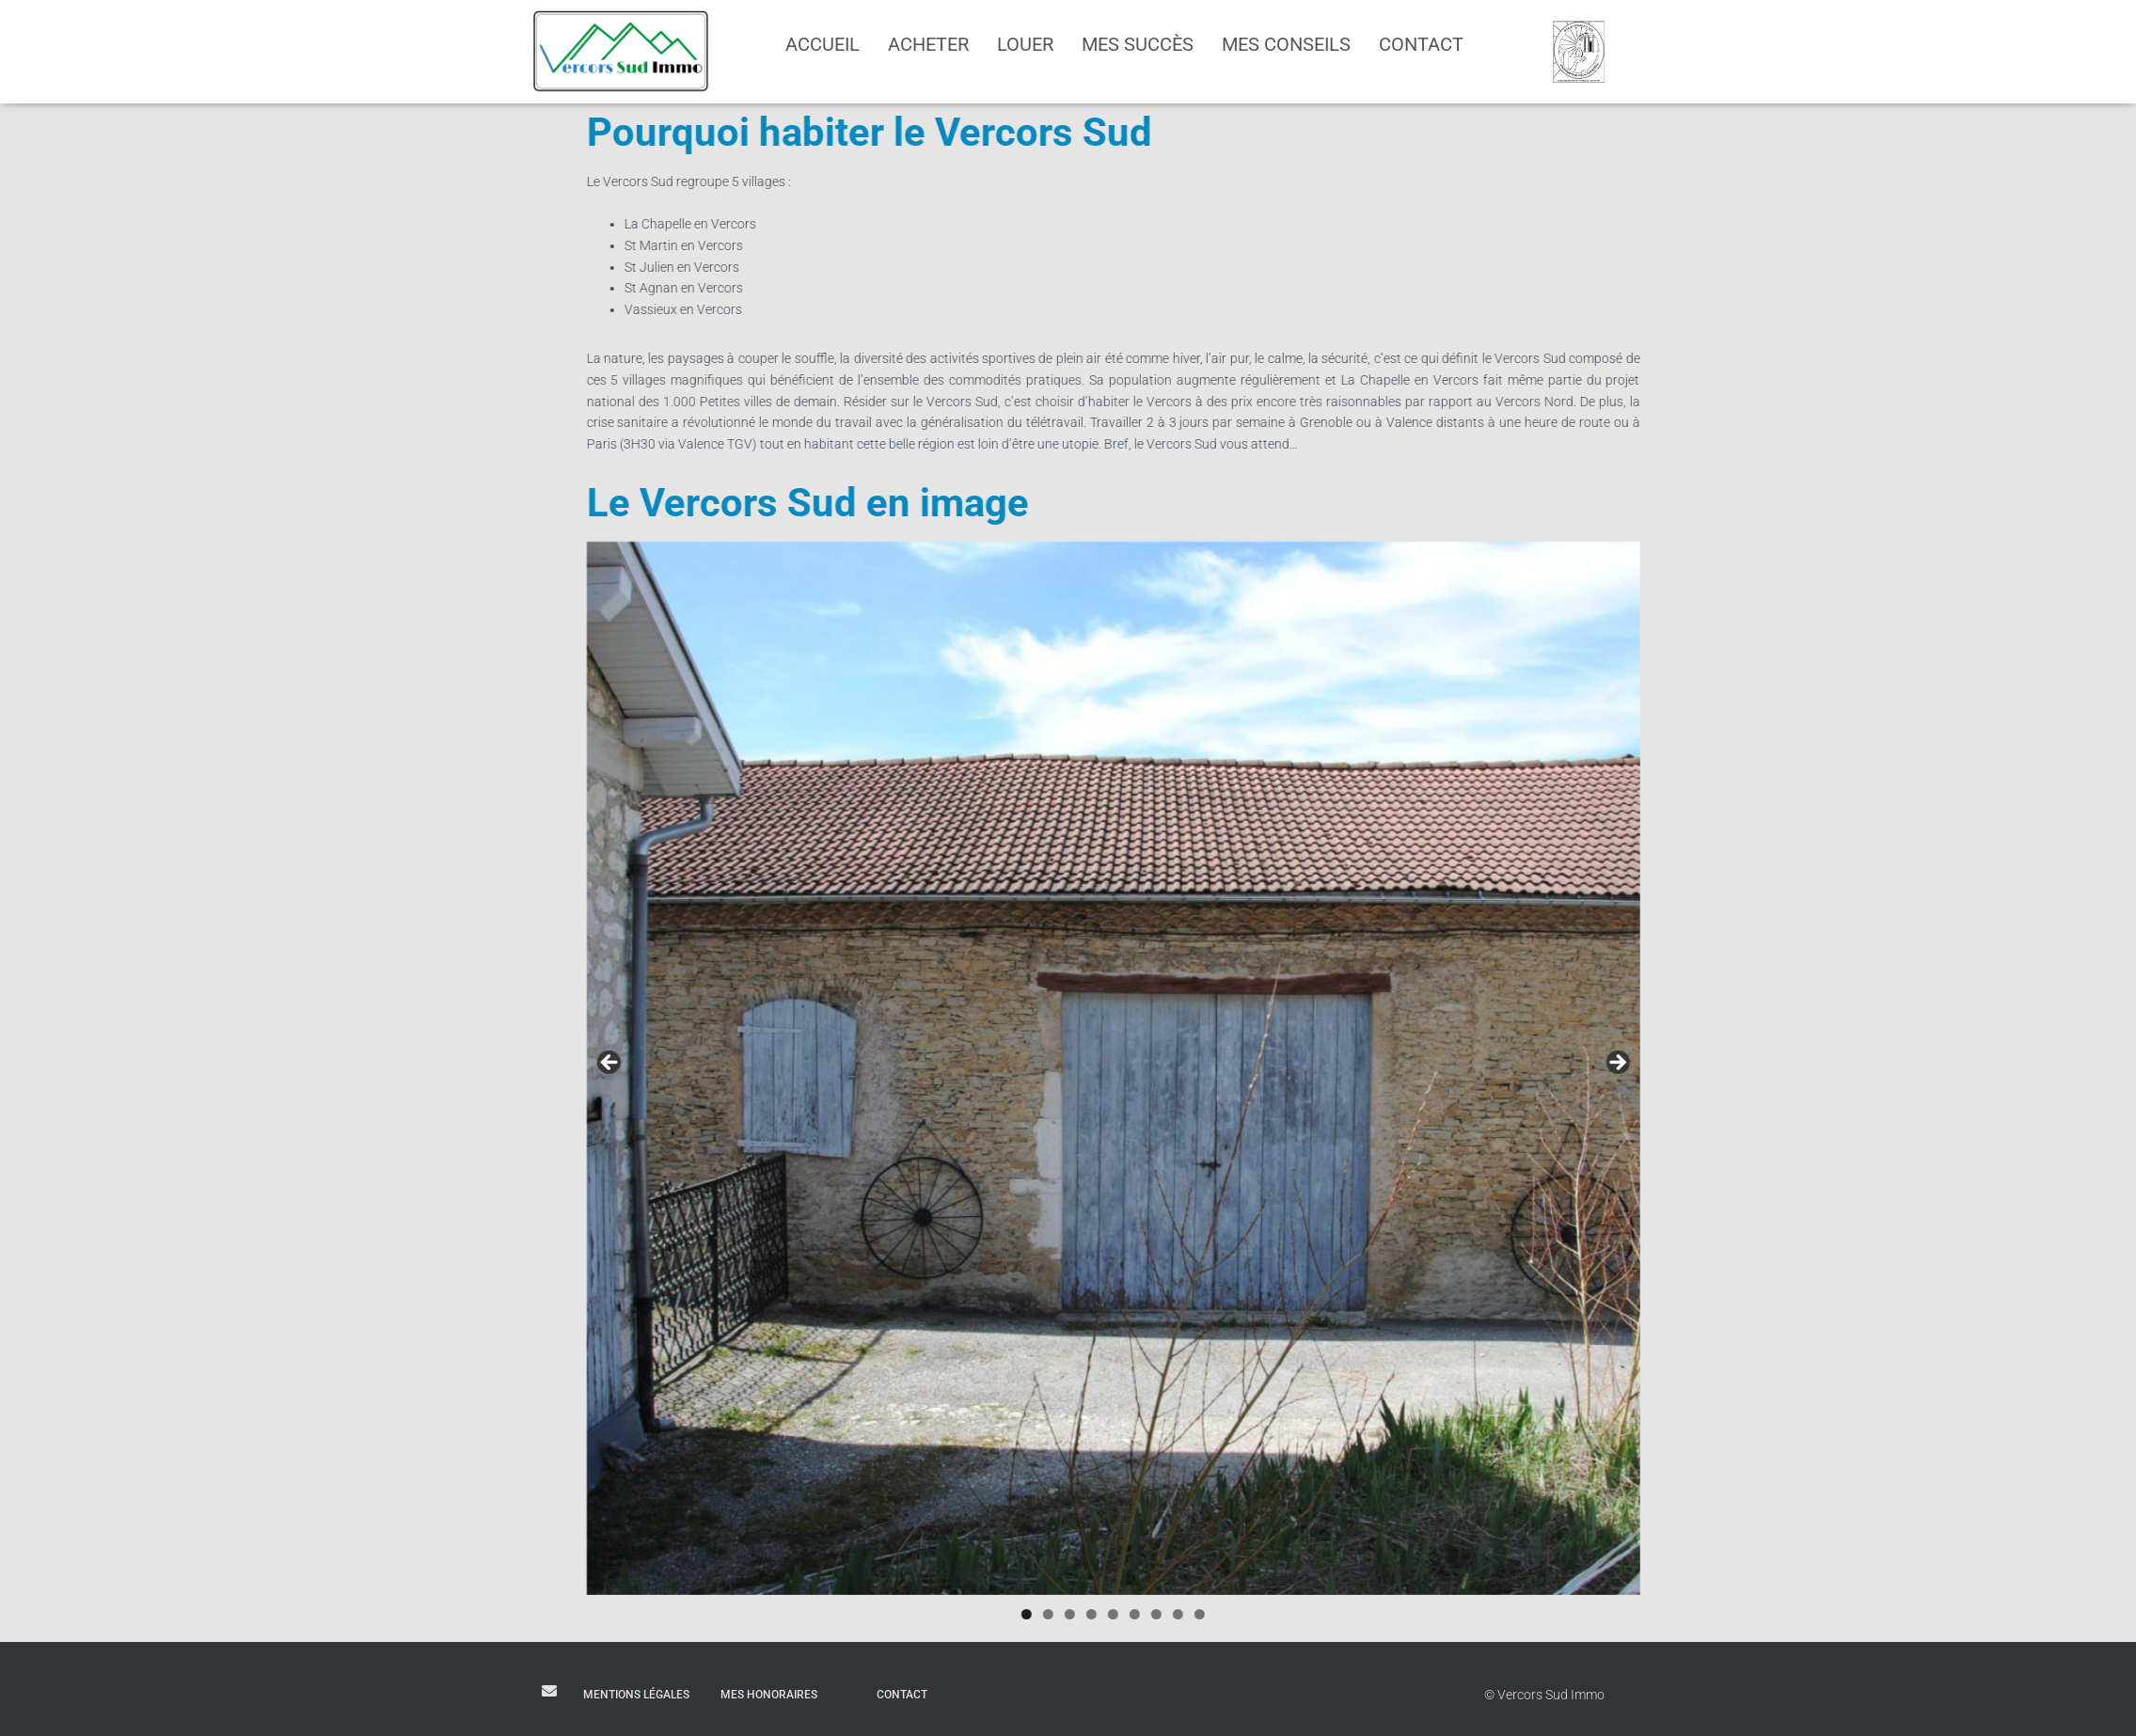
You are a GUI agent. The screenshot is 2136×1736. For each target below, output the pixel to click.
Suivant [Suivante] (1762, 1063)
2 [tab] (1195, 1614)
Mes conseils (1286, 44)
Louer (1025, 44)
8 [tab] (1325, 1614)
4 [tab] (1238, 1614)
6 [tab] (1281, 1614)
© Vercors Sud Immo (1544, 1694)
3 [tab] (1216, 1614)
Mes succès (1138, 44)
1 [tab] (1173, 1614)
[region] (1259, 1068)
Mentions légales (636, 1694)
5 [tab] (1260, 1614)
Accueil (822, 44)
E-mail (549, 1691)
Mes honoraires (768, 1694)
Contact (1421, 44)
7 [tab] (1303, 1614)
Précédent (756, 1063)
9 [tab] (1346, 1614)
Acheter (928, 44)
